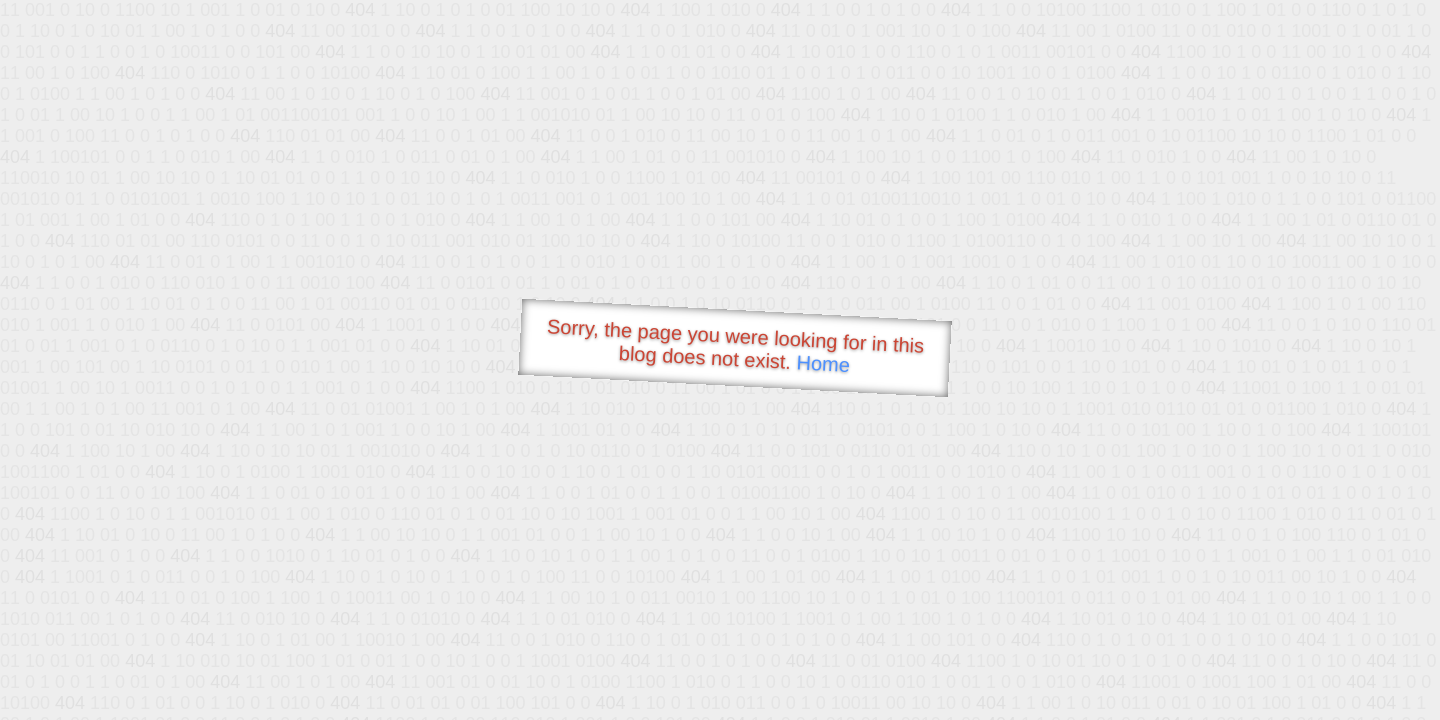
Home (823, 363)
